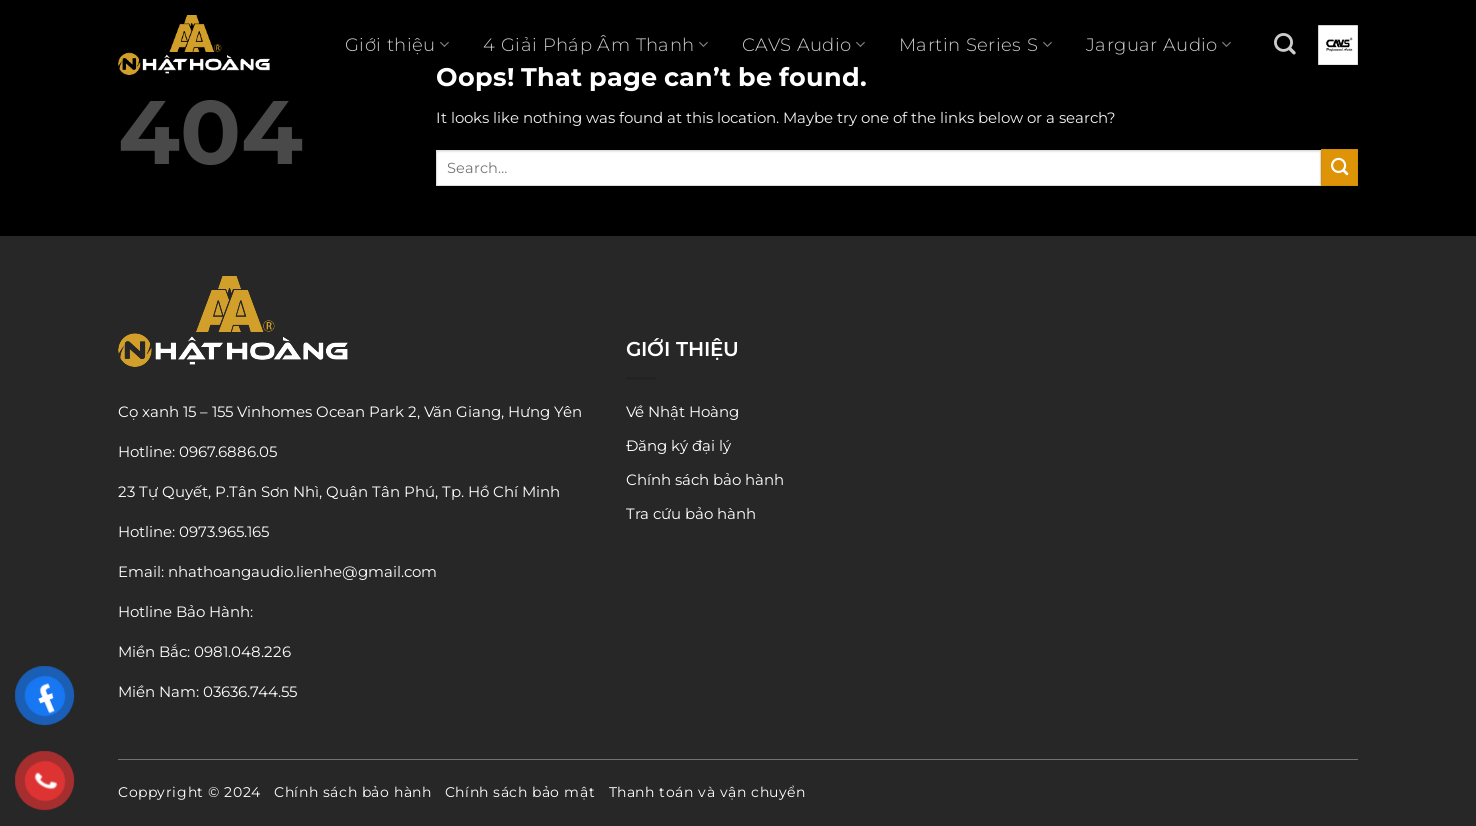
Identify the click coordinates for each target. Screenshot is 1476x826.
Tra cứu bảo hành (691, 513)
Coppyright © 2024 (189, 792)
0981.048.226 (242, 651)
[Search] (1285, 44)
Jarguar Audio (1158, 45)
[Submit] (1339, 167)
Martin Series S (975, 45)
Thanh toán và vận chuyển (707, 792)
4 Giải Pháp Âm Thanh (595, 45)
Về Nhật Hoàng (682, 411)
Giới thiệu (397, 45)
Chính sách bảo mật (520, 792)
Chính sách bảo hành (705, 479)
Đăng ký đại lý (678, 445)
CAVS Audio (803, 45)
